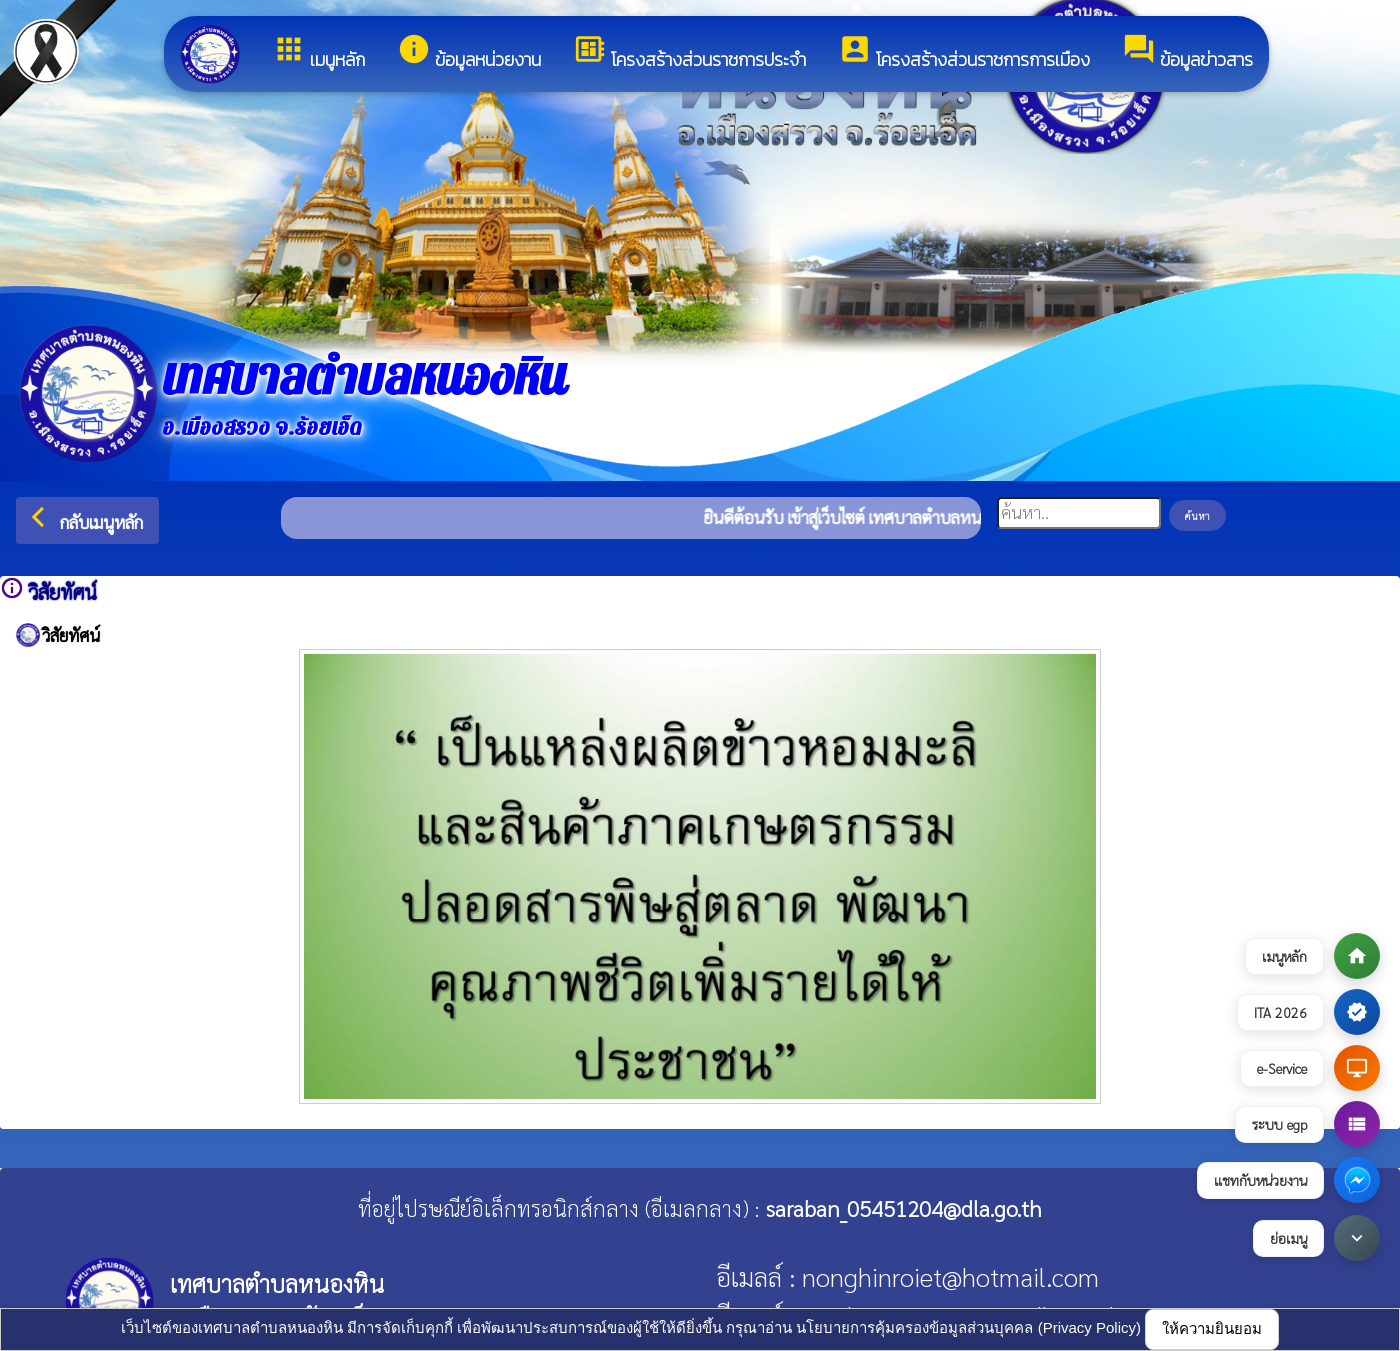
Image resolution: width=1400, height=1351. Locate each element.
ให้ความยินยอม (1212, 1328)
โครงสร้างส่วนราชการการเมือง (964, 52)
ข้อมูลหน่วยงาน (469, 52)
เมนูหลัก (318, 52)
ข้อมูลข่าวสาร (1187, 52)
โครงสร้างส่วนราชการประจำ (689, 52)
